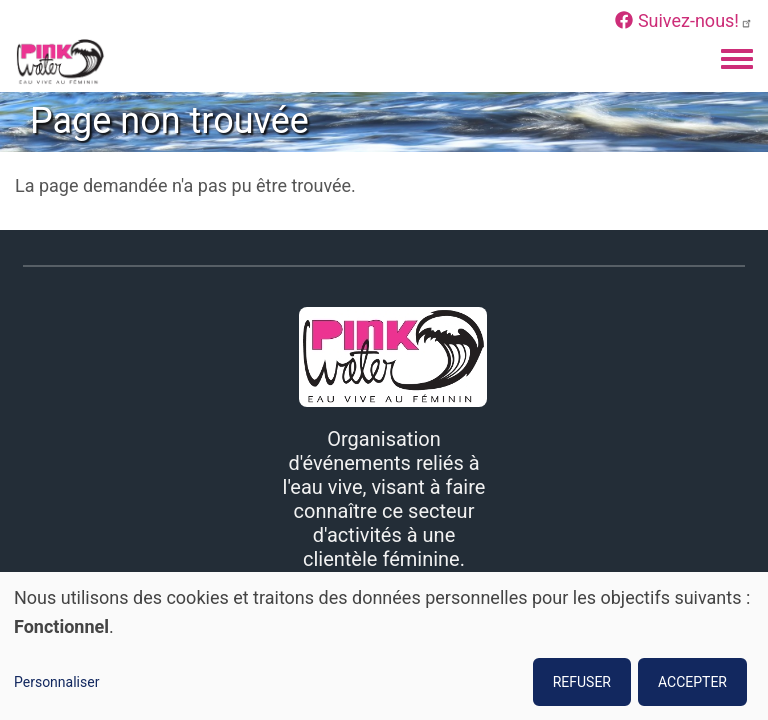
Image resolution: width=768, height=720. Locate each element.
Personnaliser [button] (56, 682)
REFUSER (582, 682)
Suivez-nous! (684, 20)
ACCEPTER (692, 682)
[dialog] (384, 646)
